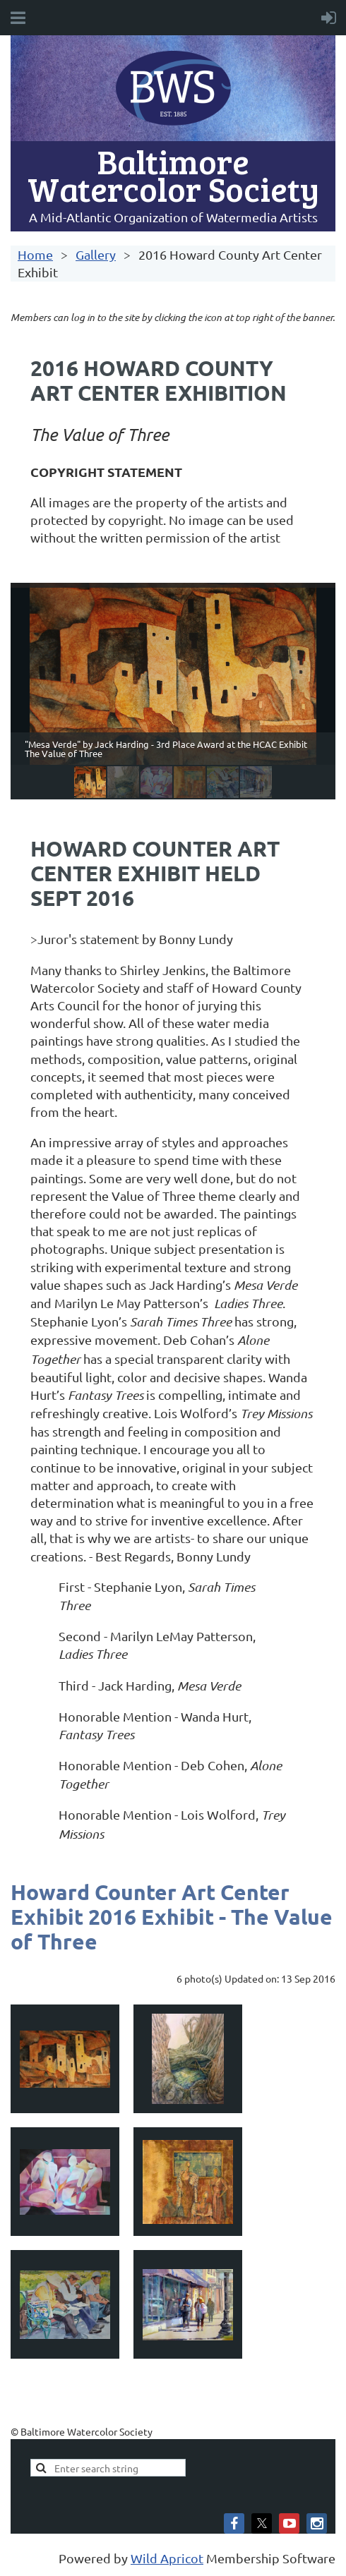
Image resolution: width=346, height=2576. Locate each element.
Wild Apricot (167, 2558)
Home (35, 254)
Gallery (96, 254)
